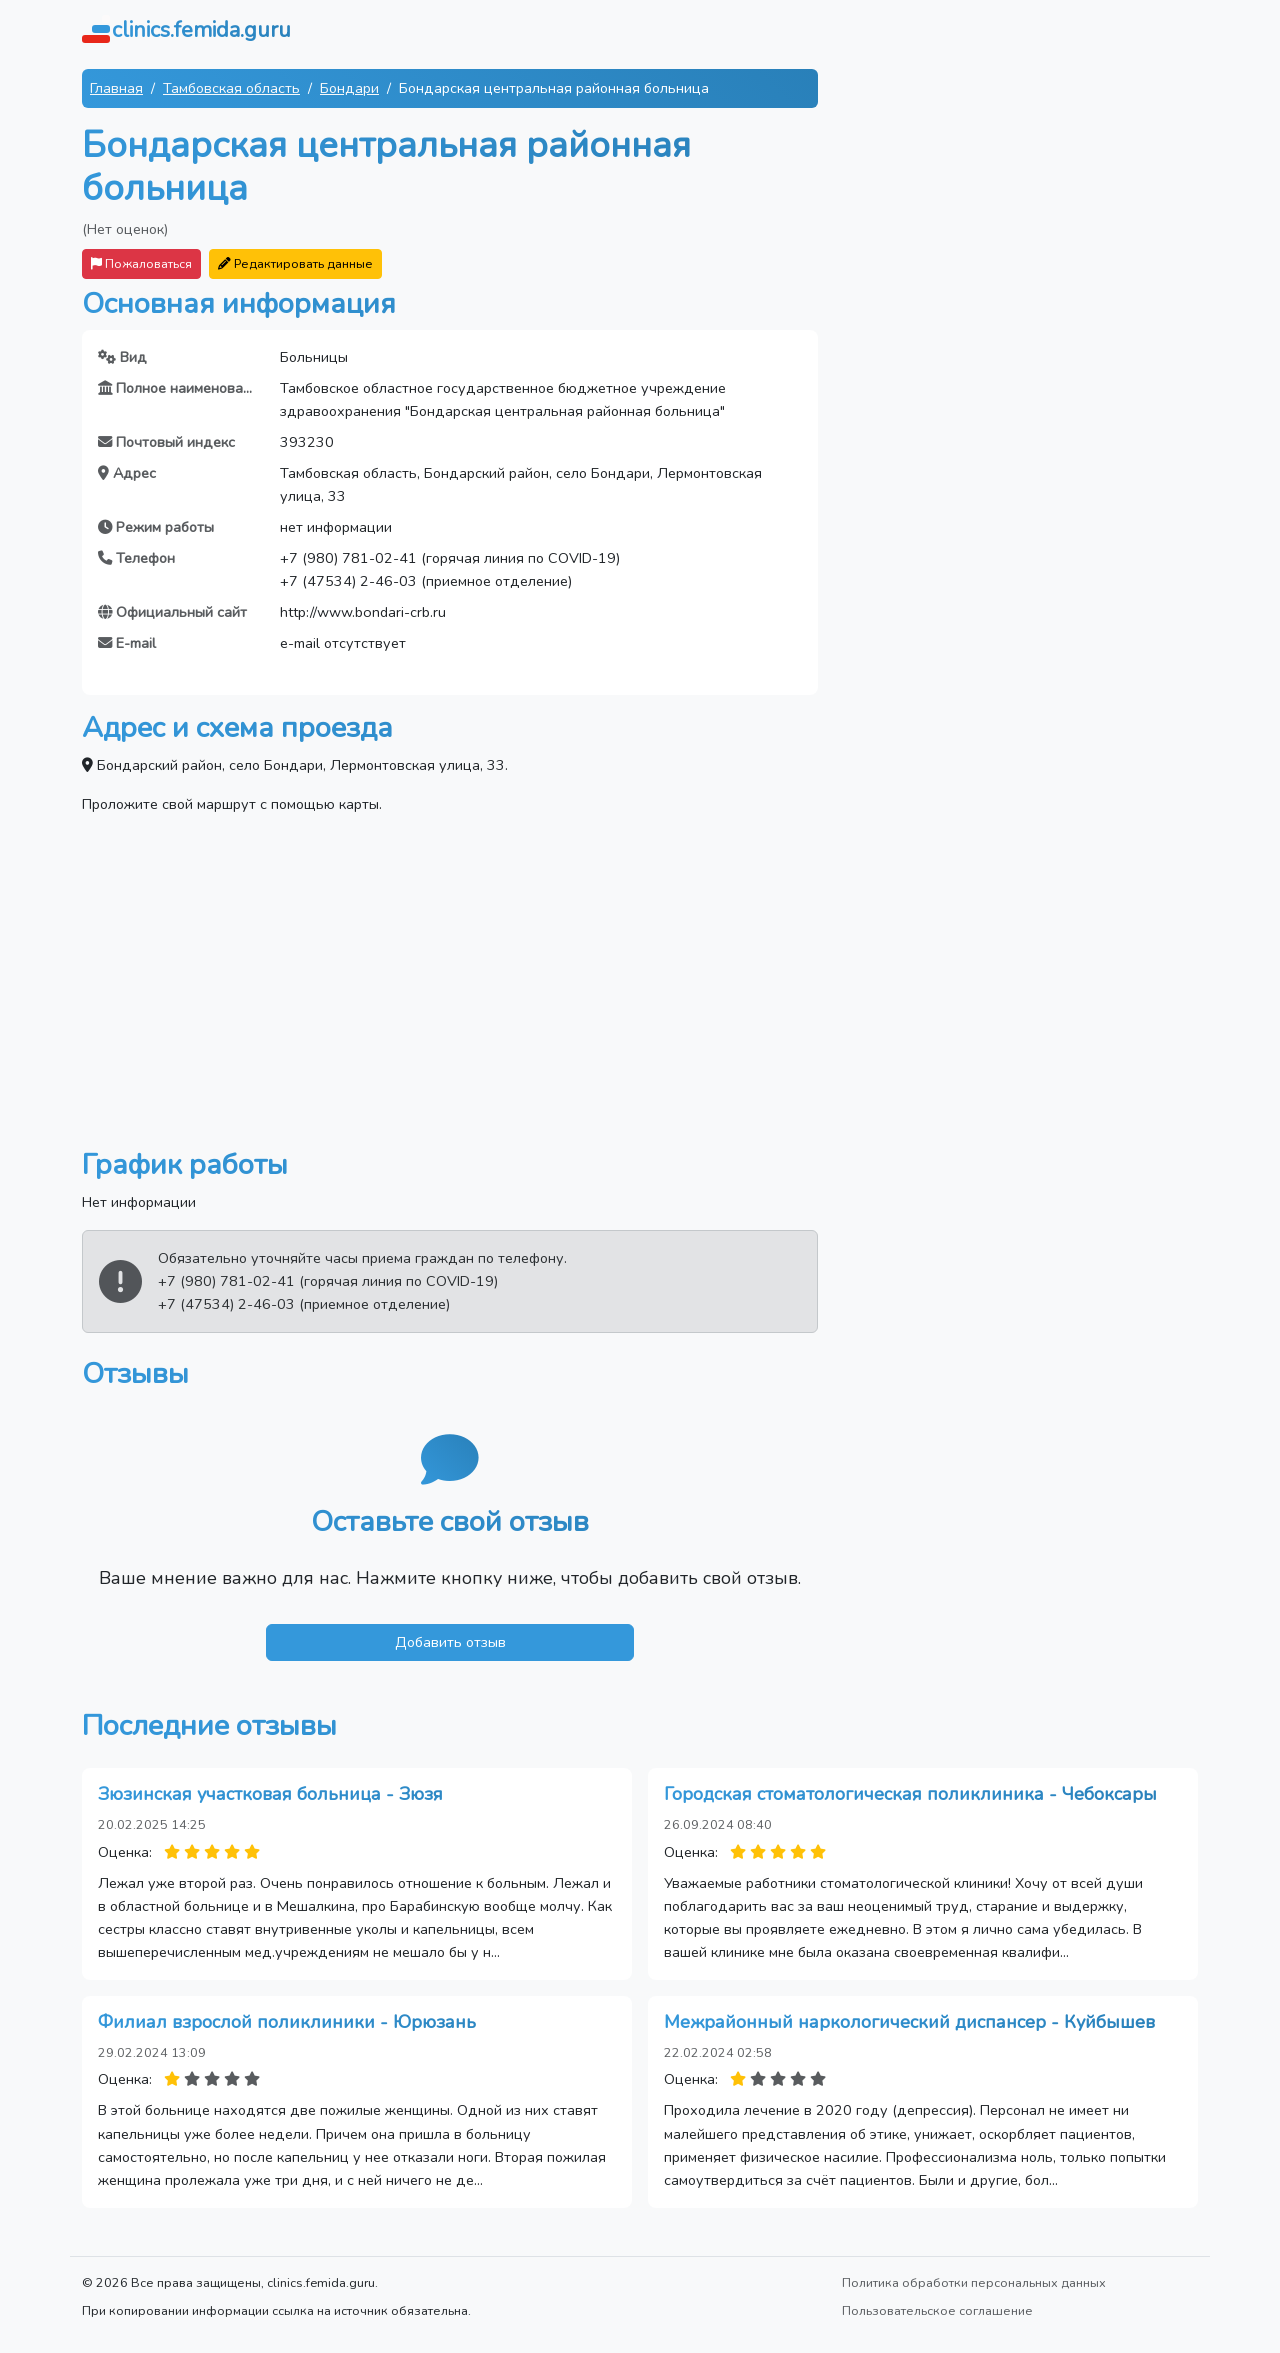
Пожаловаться (141, 263)
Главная (116, 88)
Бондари (349, 88)
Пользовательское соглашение (937, 2310)
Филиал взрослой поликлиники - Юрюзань (287, 2022)
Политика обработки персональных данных (974, 2282)
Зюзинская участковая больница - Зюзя (270, 1794)
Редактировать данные (295, 263)
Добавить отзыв (450, 1642)
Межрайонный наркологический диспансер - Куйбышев (909, 2022)
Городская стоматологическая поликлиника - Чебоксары (910, 1794)
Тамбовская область (231, 88)
